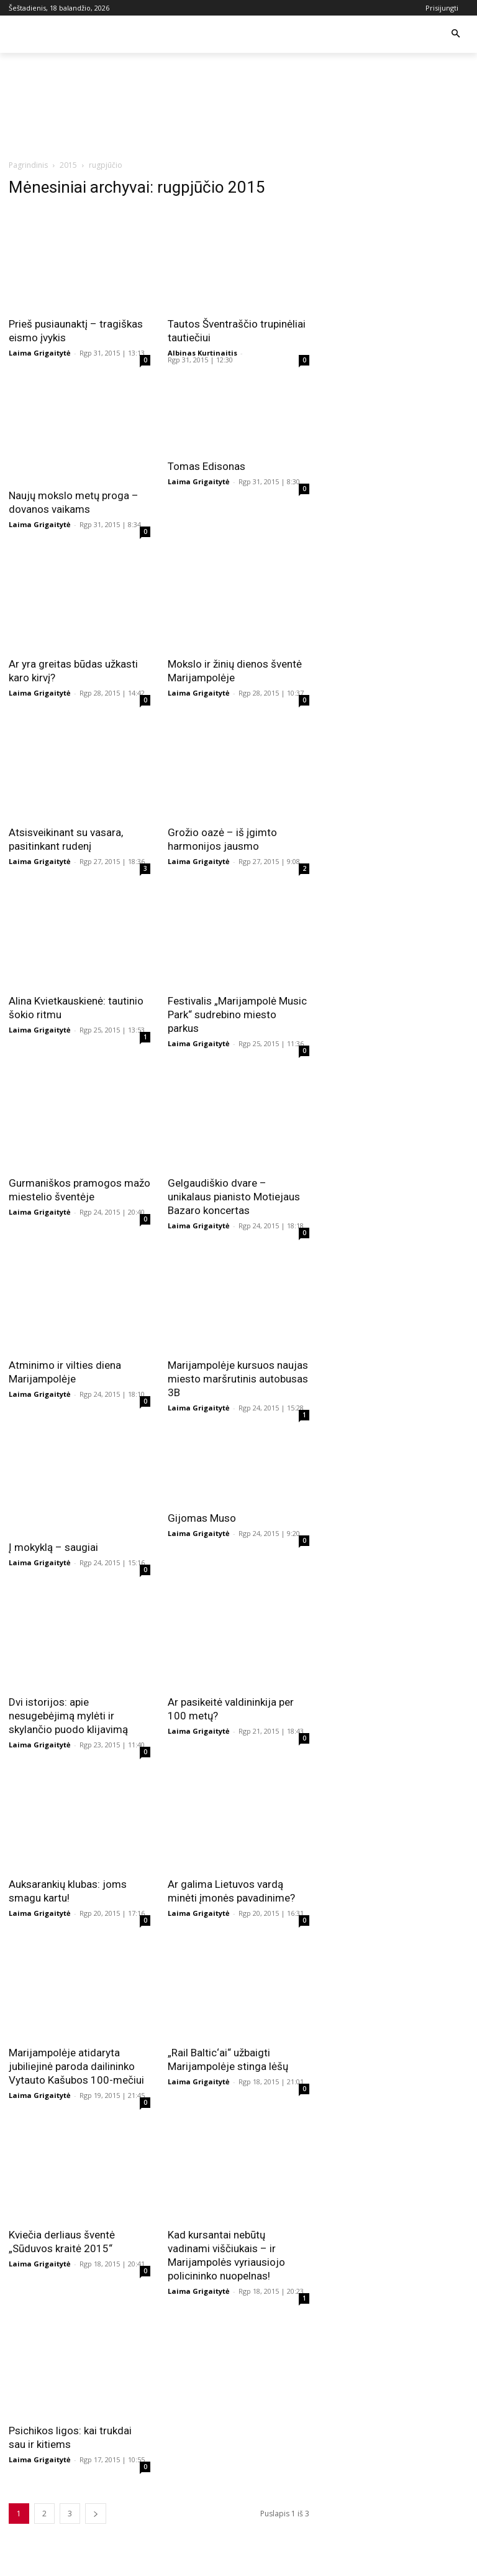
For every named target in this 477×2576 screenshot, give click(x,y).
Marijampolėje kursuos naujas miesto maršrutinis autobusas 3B (238, 1379)
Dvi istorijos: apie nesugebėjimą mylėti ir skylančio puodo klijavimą (68, 1716)
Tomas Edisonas (206, 466)
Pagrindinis (28, 165)
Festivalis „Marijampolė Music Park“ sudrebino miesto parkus (237, 1014)
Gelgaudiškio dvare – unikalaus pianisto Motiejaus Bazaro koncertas (234, 1197)
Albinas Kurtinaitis (202, 352)
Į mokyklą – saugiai (53, 1547)
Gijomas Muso (202, 1518)
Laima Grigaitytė (40, 352)
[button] (455, 34)
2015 (68, 165)
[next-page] (95, 2513)
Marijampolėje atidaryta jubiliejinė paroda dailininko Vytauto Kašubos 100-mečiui (76, 2066)
